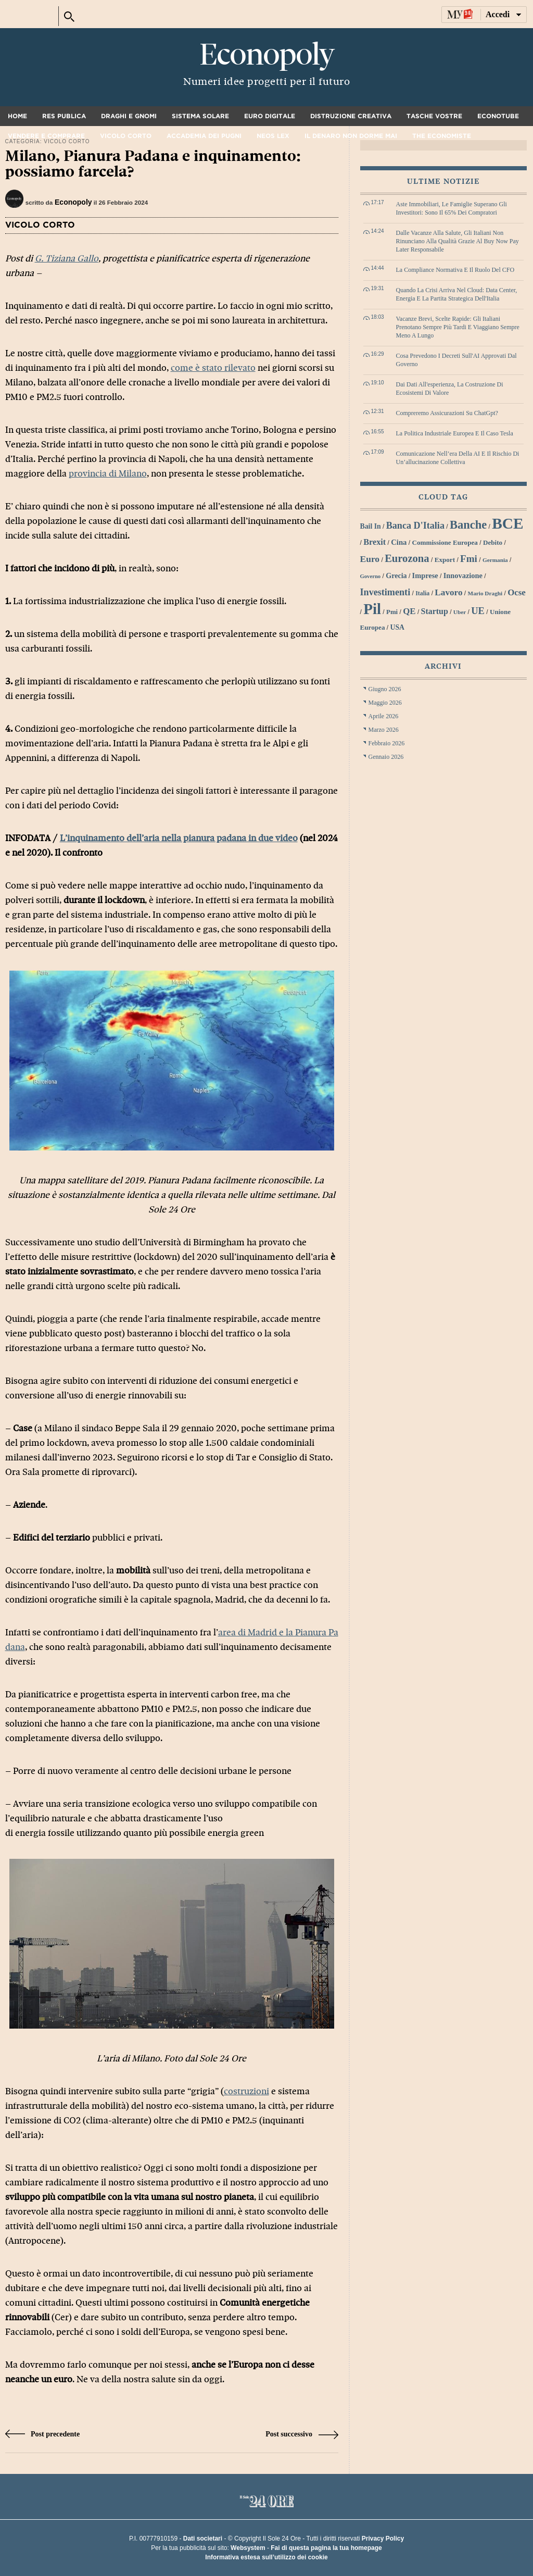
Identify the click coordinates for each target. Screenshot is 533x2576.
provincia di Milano (108, 473)
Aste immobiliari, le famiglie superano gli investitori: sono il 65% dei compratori (451, 208)
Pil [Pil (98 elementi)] (372, 609)
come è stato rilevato (213, 367)
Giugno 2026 (385, 689)
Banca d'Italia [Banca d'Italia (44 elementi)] (415, 525)
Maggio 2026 (385, 702)
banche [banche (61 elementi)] (468, 524)
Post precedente (42, 2434)
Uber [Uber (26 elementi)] (459, 612)
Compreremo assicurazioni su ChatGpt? (447, 413)
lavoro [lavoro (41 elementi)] (448, 592)
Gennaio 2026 (386, 756)
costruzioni (246, 2091)
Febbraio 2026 (387, 743)
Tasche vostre (434, 116)
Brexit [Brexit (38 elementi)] (374, 542)
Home (17, 116)
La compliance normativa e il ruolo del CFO (455, 269)
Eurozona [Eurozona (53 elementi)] (407, 558)
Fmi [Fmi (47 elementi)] (468, 558)
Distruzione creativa (350, 116)
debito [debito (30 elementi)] (492, 542)
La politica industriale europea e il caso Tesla (454, 433)
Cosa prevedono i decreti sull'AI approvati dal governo (456, 360)
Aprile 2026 (384, 716)
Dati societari (202, 2538)
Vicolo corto (125, 136)
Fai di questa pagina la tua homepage (326, 2548)
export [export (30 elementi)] (445, 560)
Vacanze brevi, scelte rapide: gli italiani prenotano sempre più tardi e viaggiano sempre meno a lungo (457, 327)
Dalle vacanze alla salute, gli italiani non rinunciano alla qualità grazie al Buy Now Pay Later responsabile (457, 241)
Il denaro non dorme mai (350, 136)
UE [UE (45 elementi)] (478, 611)
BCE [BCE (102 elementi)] (507, 523)
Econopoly (266, 54)
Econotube (498, 116)
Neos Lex (273, 136)
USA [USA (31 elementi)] (397, 627)
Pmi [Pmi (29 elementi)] (392, 612)
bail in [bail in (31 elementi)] (370, 526)
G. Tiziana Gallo (66, 258)
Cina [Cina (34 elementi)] (399, 542)
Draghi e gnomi (129, 116)
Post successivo (301, 2434)
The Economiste (441, 136)
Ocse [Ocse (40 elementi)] (516, 592)
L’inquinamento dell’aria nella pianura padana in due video (179, 838)
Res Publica (64, 116)
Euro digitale (269, 116)
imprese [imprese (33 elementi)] (425, 575)
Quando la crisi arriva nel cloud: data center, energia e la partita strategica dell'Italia (456, 294)
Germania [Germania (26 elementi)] (495, 560)
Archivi (443, 666)
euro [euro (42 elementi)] (370, 559)
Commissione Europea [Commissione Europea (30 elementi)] (444, 542)
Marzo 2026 (384, 729)
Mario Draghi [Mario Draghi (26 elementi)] (485, 593)
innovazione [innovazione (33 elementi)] (463, 575)
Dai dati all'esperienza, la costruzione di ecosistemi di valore (449, 388)
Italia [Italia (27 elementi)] (422, 593)
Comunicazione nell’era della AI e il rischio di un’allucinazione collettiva (457, 458)
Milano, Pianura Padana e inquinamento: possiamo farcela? (153, 164)
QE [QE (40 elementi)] (409, 611)
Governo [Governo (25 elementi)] (370, 576)
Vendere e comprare (46, 136)
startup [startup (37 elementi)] (434, 611)
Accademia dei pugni (204, 136)
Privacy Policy (383, 2538)
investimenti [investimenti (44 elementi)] (385, 592)
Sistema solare (200, 116)
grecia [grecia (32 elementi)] (396, 575)
